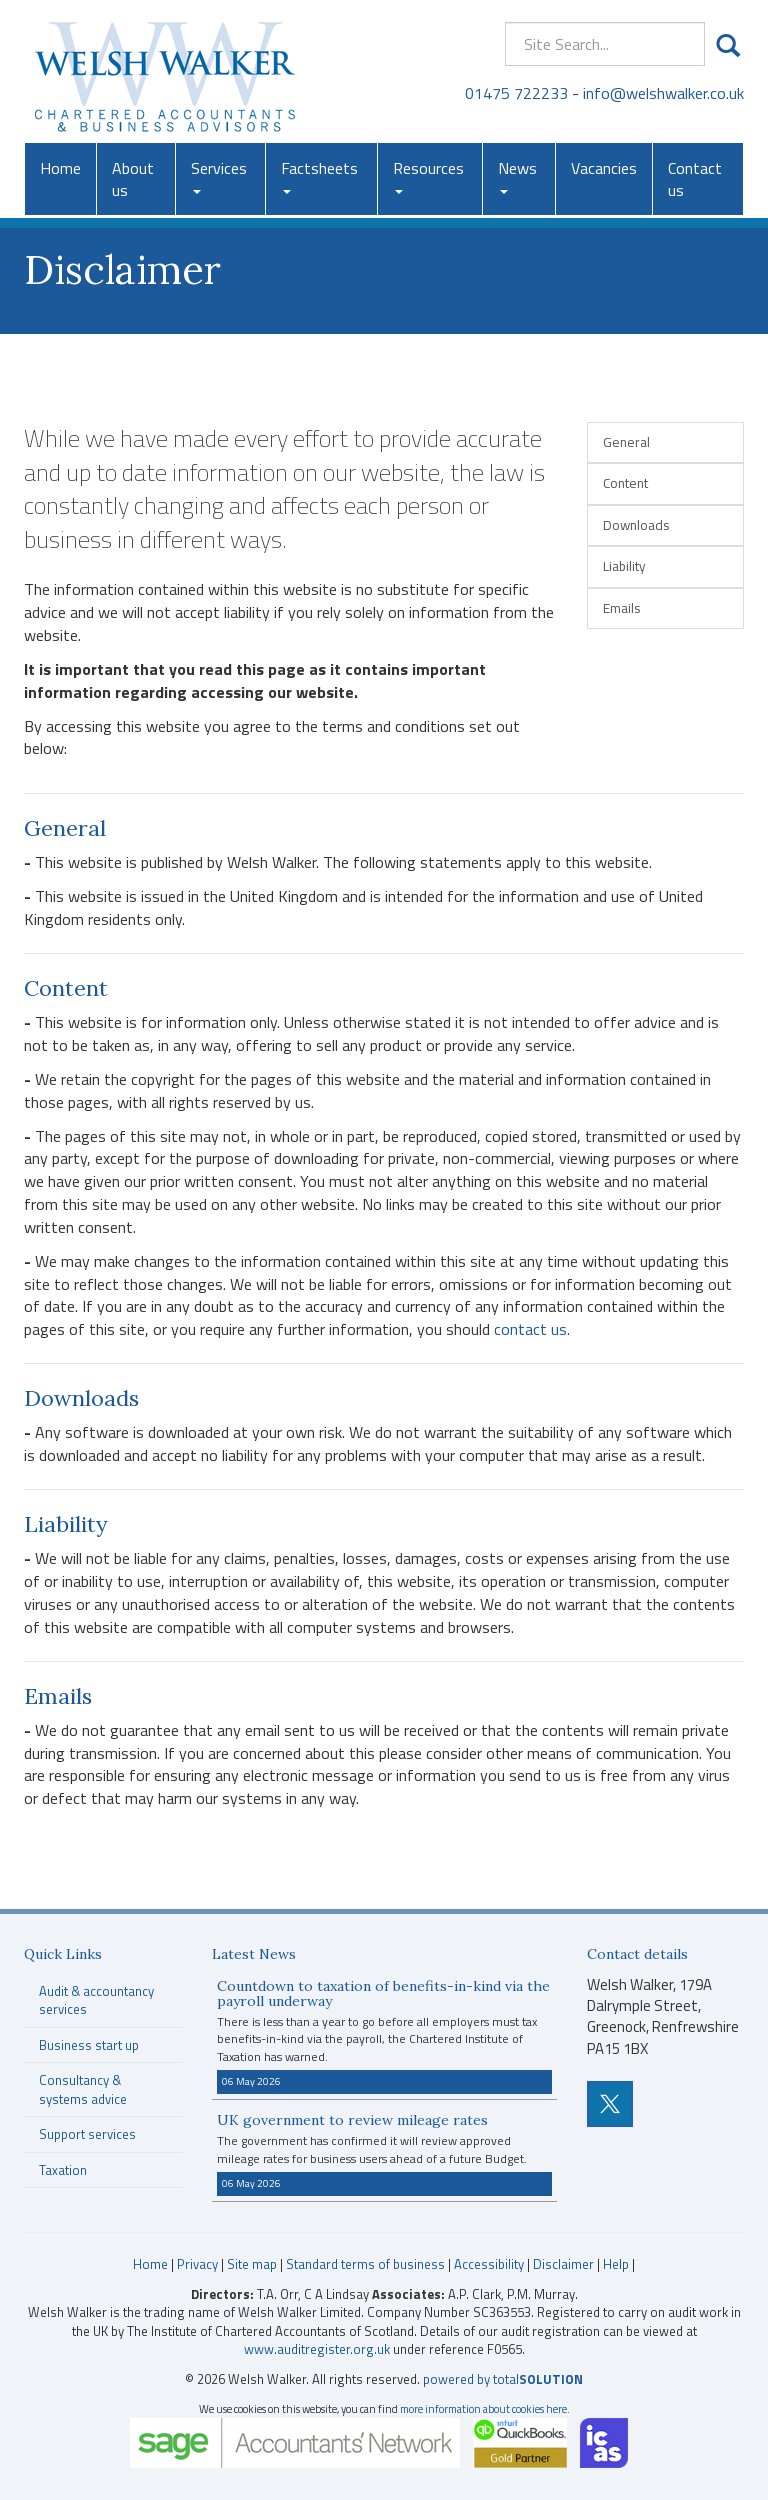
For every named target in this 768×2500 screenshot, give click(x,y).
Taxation (63, 2170)
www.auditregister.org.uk (317, 2349)
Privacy (197, 2264)
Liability (624, 566)
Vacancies (604, 168)
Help (616, 2264)
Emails (622, 608)
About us (133, 179)
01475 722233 (516, 93)
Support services (87, 2134)
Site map (252, 2264)
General (626, 442)
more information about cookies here (483, 2408)
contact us (530, 1329)
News (517, 175)
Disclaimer (563, 2264)
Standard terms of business (365, 2264)
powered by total (503, 2379)
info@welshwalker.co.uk (663, 93)
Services (219, 175)
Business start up (89, 2045)
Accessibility (489, 2264)
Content (625, 483)
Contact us (695, 179)
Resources (428, 175)
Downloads (636, 525)
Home (60, 168)
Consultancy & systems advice (83, 2089)
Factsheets (319, 175)
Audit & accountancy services (96, 2000)
